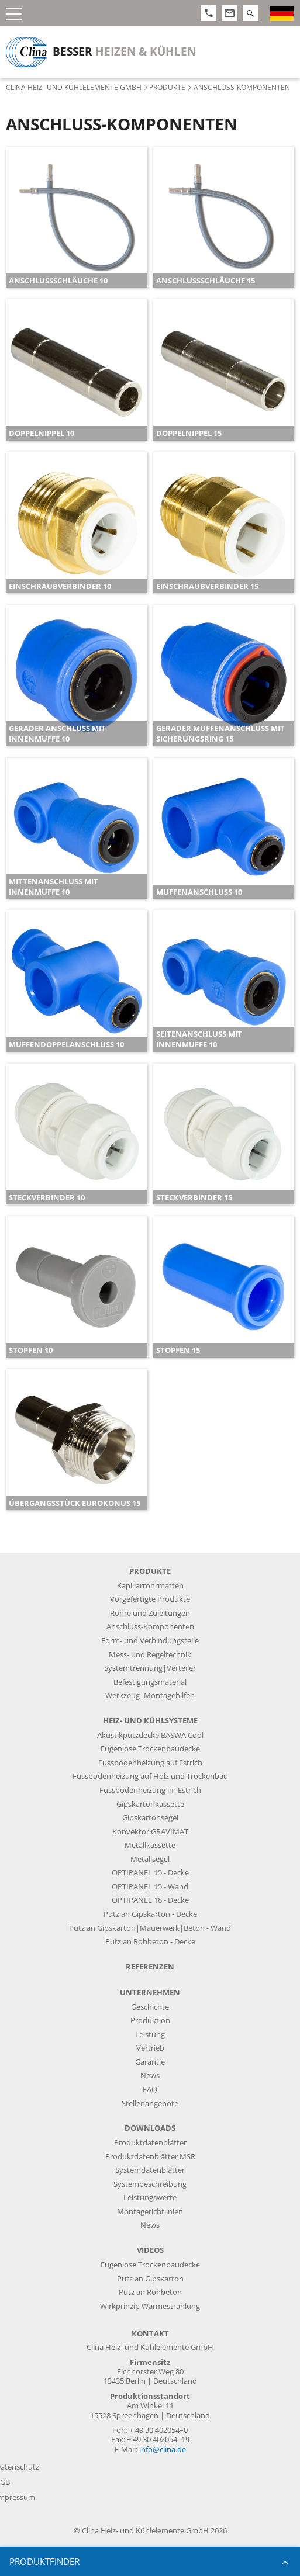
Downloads (150, 2128)
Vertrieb (150, 2048)
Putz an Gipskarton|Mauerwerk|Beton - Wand (150, 1928)
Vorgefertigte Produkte (150, 1599)
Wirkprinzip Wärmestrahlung (150, 2306)
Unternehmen (150, 1992)
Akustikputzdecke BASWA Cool (150, 1735)
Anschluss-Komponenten (150, 1627)
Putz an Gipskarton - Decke (150, 1914)
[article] (76, 217)
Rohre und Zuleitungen (150, 1613)
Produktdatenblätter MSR (150, 2157)
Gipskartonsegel (150, 1818)
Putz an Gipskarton (150, 2279)
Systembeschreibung (150, 2184)
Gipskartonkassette (150, 1804)
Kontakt (150, 2334)
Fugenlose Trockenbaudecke (150, 1749)
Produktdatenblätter (150, 2143)
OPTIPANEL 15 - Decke (150, 1873)
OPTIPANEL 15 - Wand (150, 1887)
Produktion (150, 2021)
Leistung (150, 2035)
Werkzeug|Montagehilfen (150, 1696)
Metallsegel (150, 1859)
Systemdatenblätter (150, 2170)
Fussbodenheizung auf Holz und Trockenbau (150, 1776)
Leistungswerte (150, 2198)
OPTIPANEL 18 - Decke (150, 1900)
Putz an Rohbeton (150, 2292)
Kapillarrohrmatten (150, 1586)
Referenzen (150, 1967)
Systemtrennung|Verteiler (150, 1668)
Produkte (167, 87)
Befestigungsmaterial (150, 1682)
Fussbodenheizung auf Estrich (150, 1763)
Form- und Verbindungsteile (150, 1641)
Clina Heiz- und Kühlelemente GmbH (74, 87)
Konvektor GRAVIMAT (150, 1832)
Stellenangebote (150, 2103)
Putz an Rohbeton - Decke (150, 1942)
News (150, 2075)
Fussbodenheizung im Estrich (150, 1790)
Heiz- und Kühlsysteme (150, 1721)
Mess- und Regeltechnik (150, 1655)
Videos (150, 2250)
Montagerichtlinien (150, 2212)
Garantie (150, 2062)
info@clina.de (162, 2449)
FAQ (150, 2089)
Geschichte (150, 2007)
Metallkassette (150, 1845)
